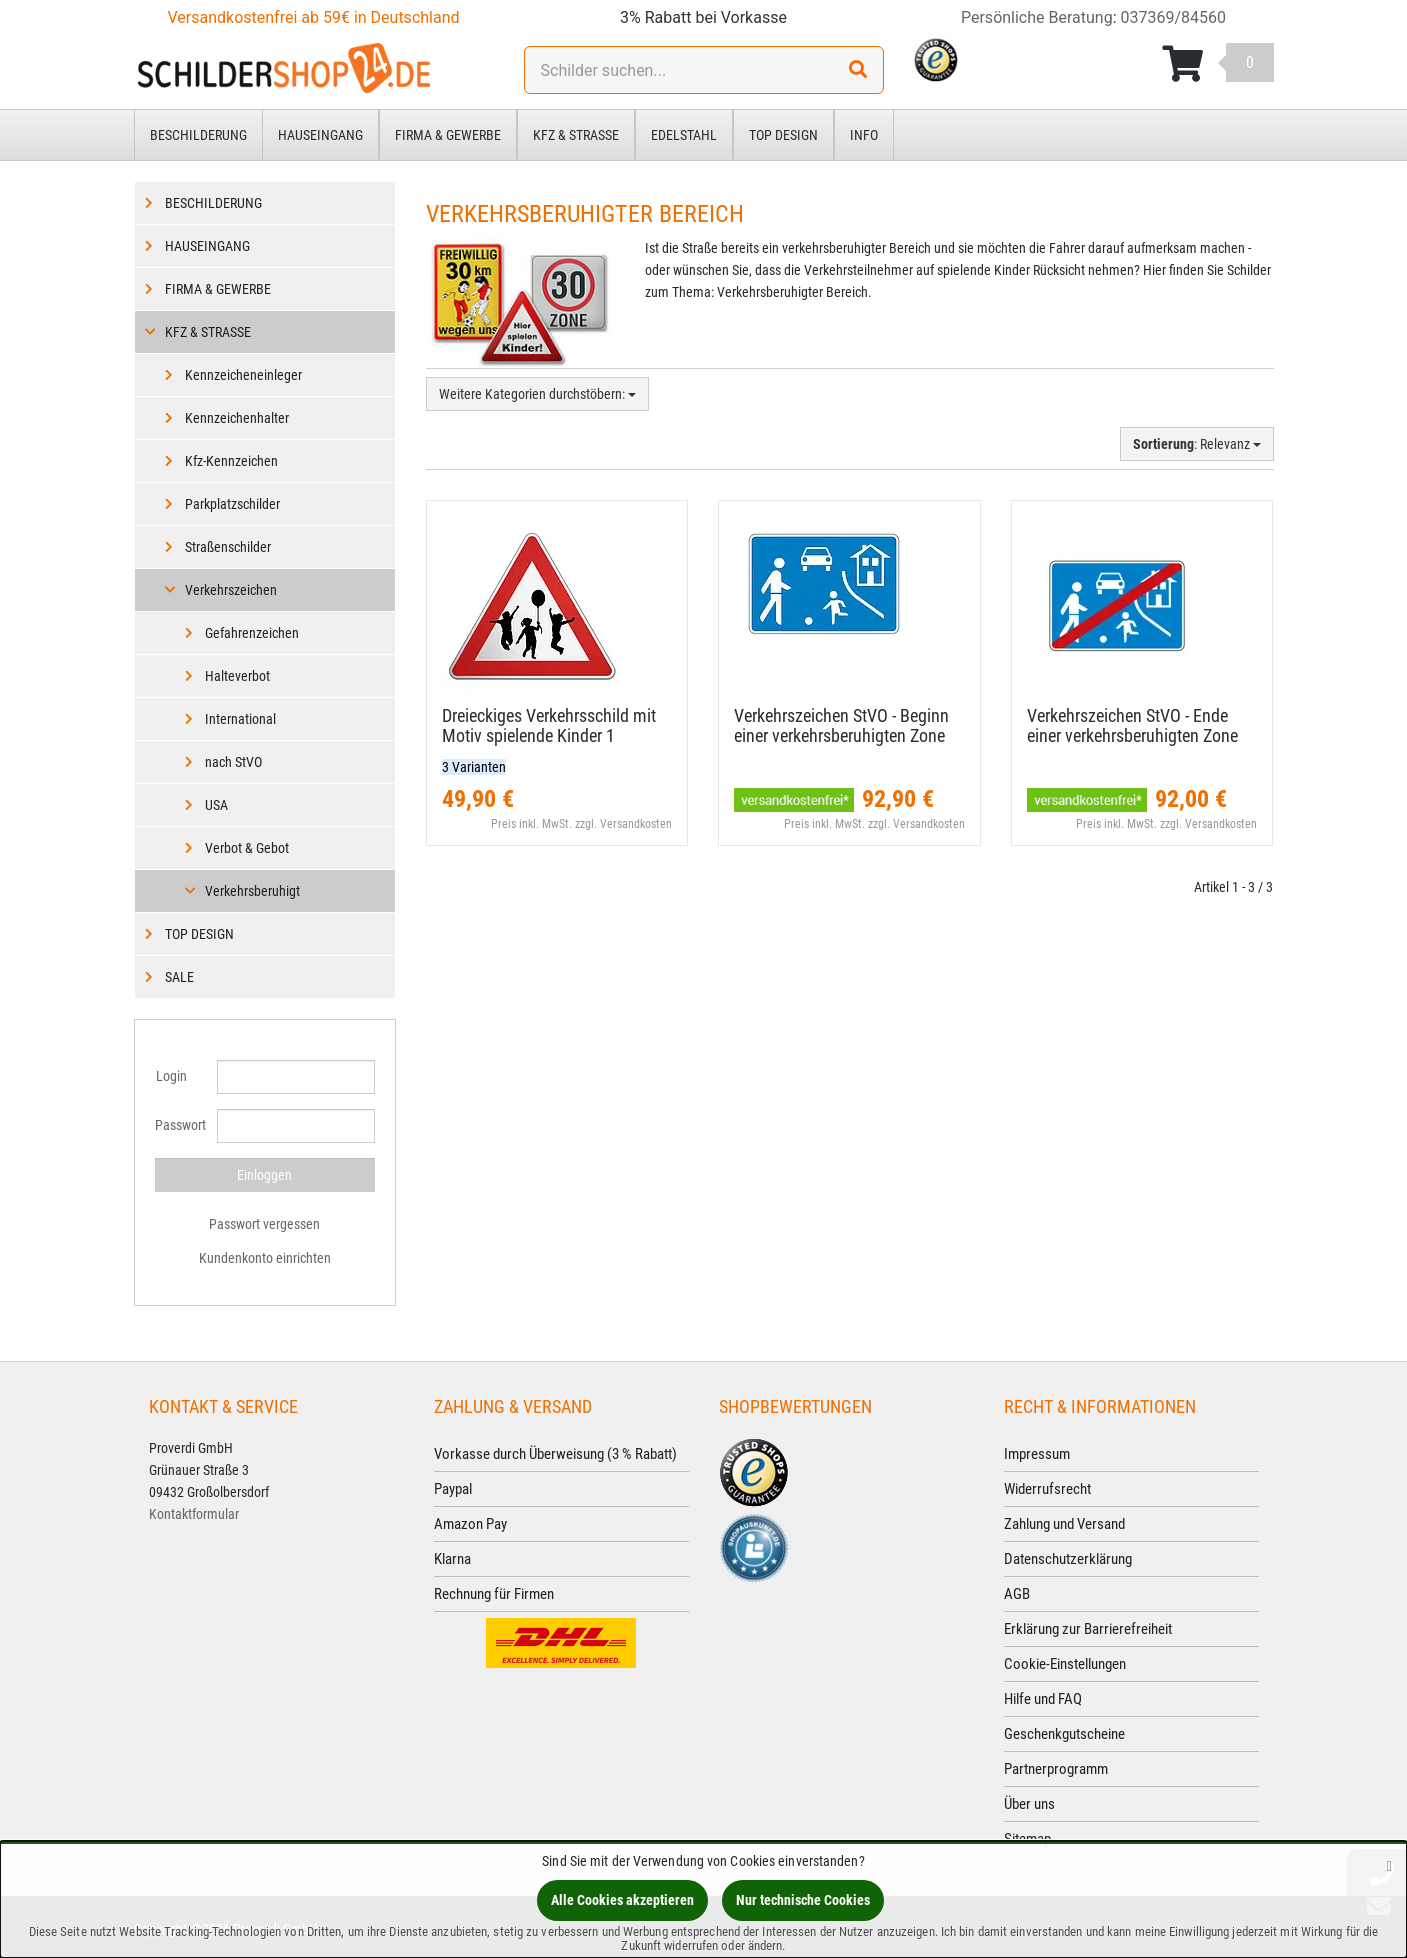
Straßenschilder (228, 547)
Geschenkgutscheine (1064, 1734)
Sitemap (1027, 1839)
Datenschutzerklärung (1068, 1559)
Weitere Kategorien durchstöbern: (537, 394)
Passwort (179, 1125)
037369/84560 (1174, 17)
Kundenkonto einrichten (265, 1258)
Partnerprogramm (1056, 1769)
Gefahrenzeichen (252, 633)
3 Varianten (474, 767)
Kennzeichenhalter (237, 418)
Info (864, 135)
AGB (1017, 1594)
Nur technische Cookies (803, 1900)
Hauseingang (320, 135)
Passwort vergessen (264, 1224)
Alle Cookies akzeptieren (622, 1900)
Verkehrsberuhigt (252, 891)
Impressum (1037, 1454)
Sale (179, 977)
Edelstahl (684, 135)
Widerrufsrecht (1047, 1489)
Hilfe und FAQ (1043, 1699)
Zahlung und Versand (1064, 1524)
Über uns (1029, 1804)
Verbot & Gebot (247, 848)
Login (171, 1076)
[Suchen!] (858, 70)
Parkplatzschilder (232, 504)
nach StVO (233, 762)
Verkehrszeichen (231, 590)
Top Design (783, 135)
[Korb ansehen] (1218, 64)
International (240, 719)
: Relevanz (1197, 444)
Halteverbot (237, 676)
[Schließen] (1389, 1865)
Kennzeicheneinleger (243, 375)
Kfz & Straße (576, 135)
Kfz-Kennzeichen (231, 461)
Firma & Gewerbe (448, 135)
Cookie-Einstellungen (1065, 1664)
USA (216, 805)
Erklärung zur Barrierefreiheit (1088, 1629)
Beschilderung (198, 135)
